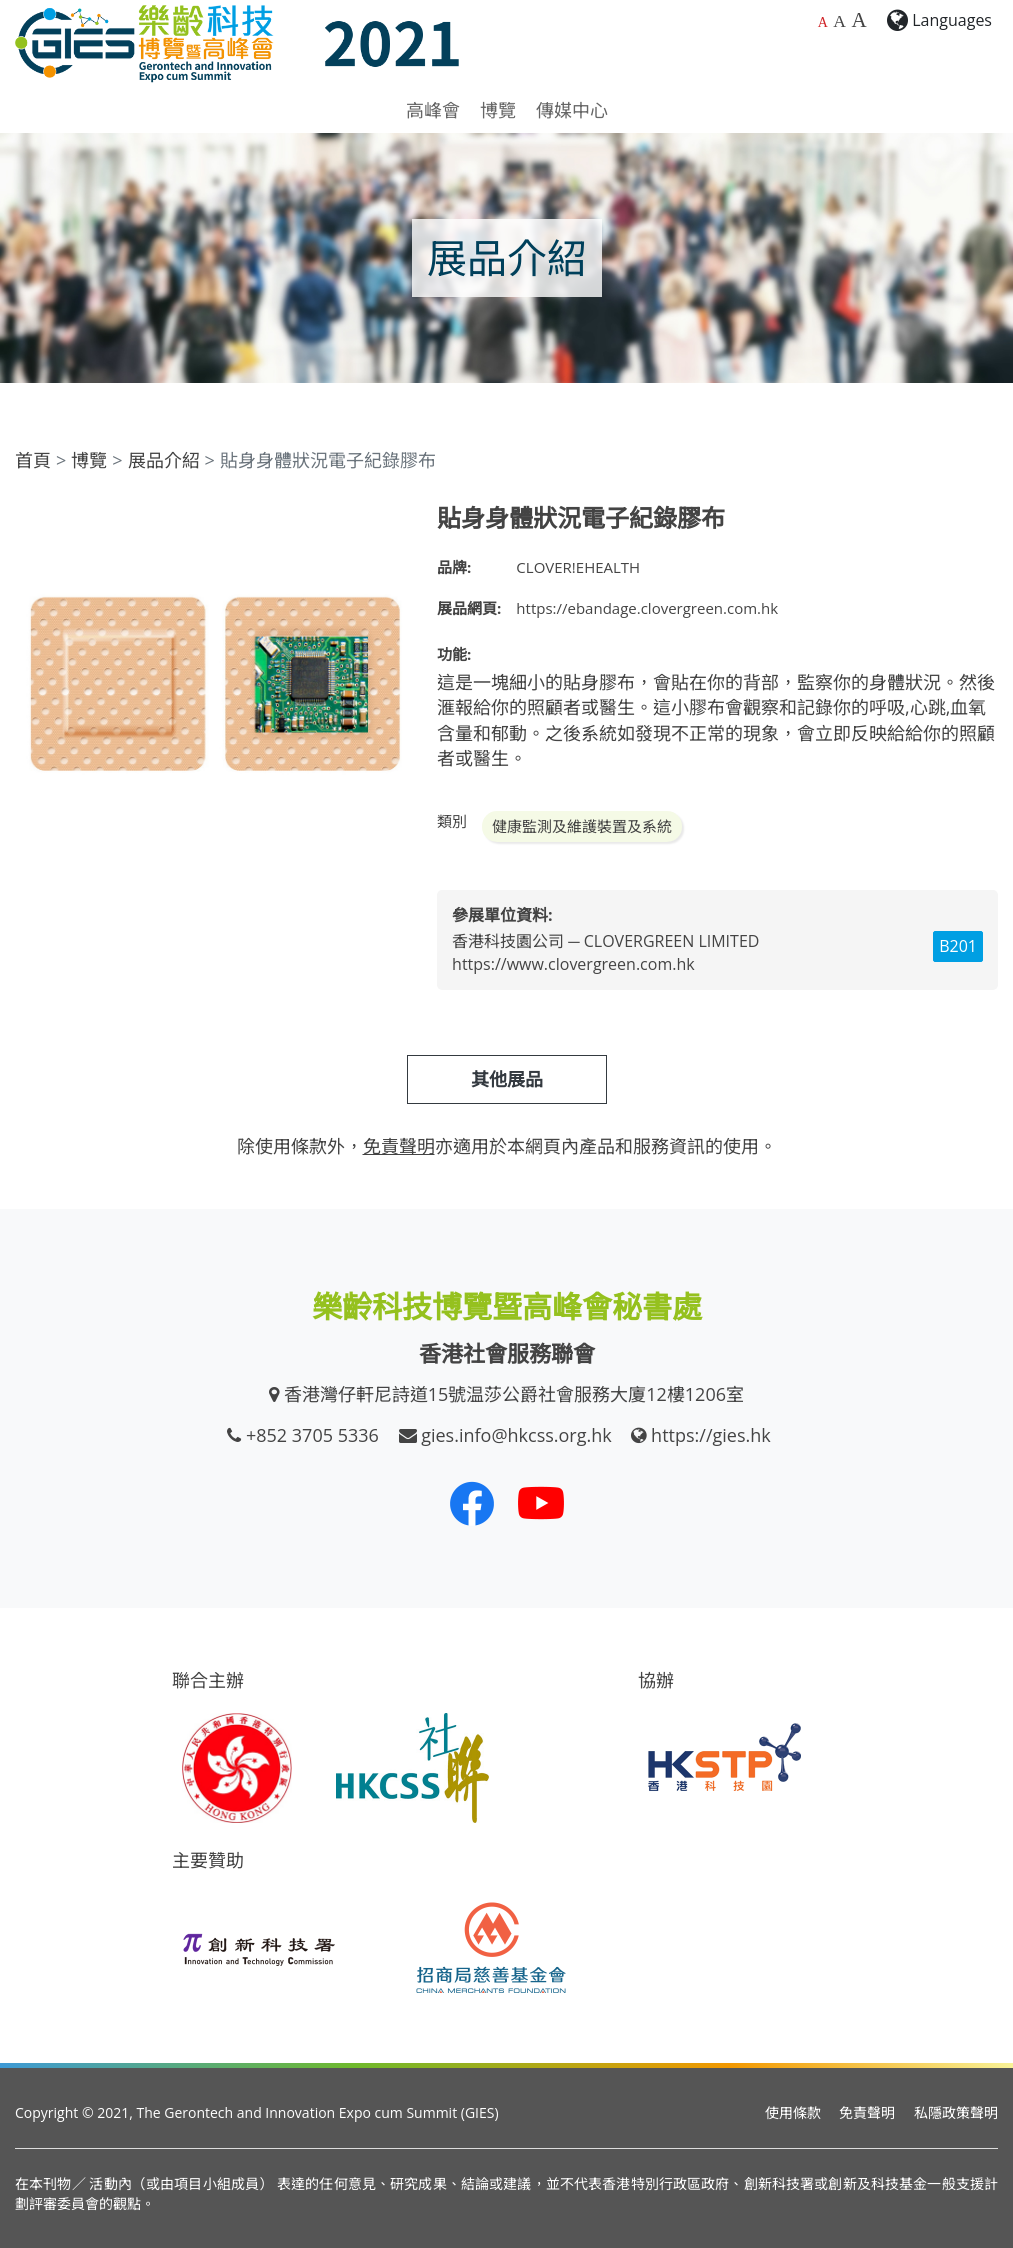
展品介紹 (164, 460)
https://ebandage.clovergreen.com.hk (647, 608)
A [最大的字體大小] (858, 20)
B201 (958, 946)
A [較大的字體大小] (839, 21)
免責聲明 (867, 2112)
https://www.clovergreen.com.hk (573, 964)
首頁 (33, 460)
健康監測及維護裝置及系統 (582, 826)
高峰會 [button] (433, 110)
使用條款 (793, 2112)
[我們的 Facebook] (472, 1503)
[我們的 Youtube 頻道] (541, 1503)
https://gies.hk (711, 1435)
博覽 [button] (498, 110)
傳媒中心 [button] (572, 110)
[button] (389, 522)
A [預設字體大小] (823, 22)
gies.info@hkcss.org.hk (516, 1435)
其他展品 (507, 1079)
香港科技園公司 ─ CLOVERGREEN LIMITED (605, 941)
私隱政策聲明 (956, 2112)
